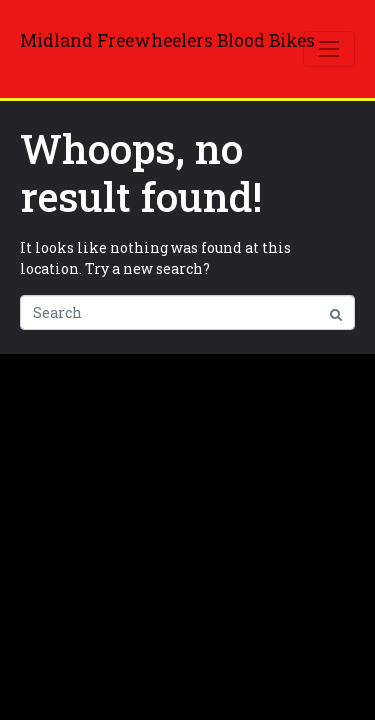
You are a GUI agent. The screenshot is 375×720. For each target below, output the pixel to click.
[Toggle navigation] (329, 49)
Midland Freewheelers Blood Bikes (167, 40)
